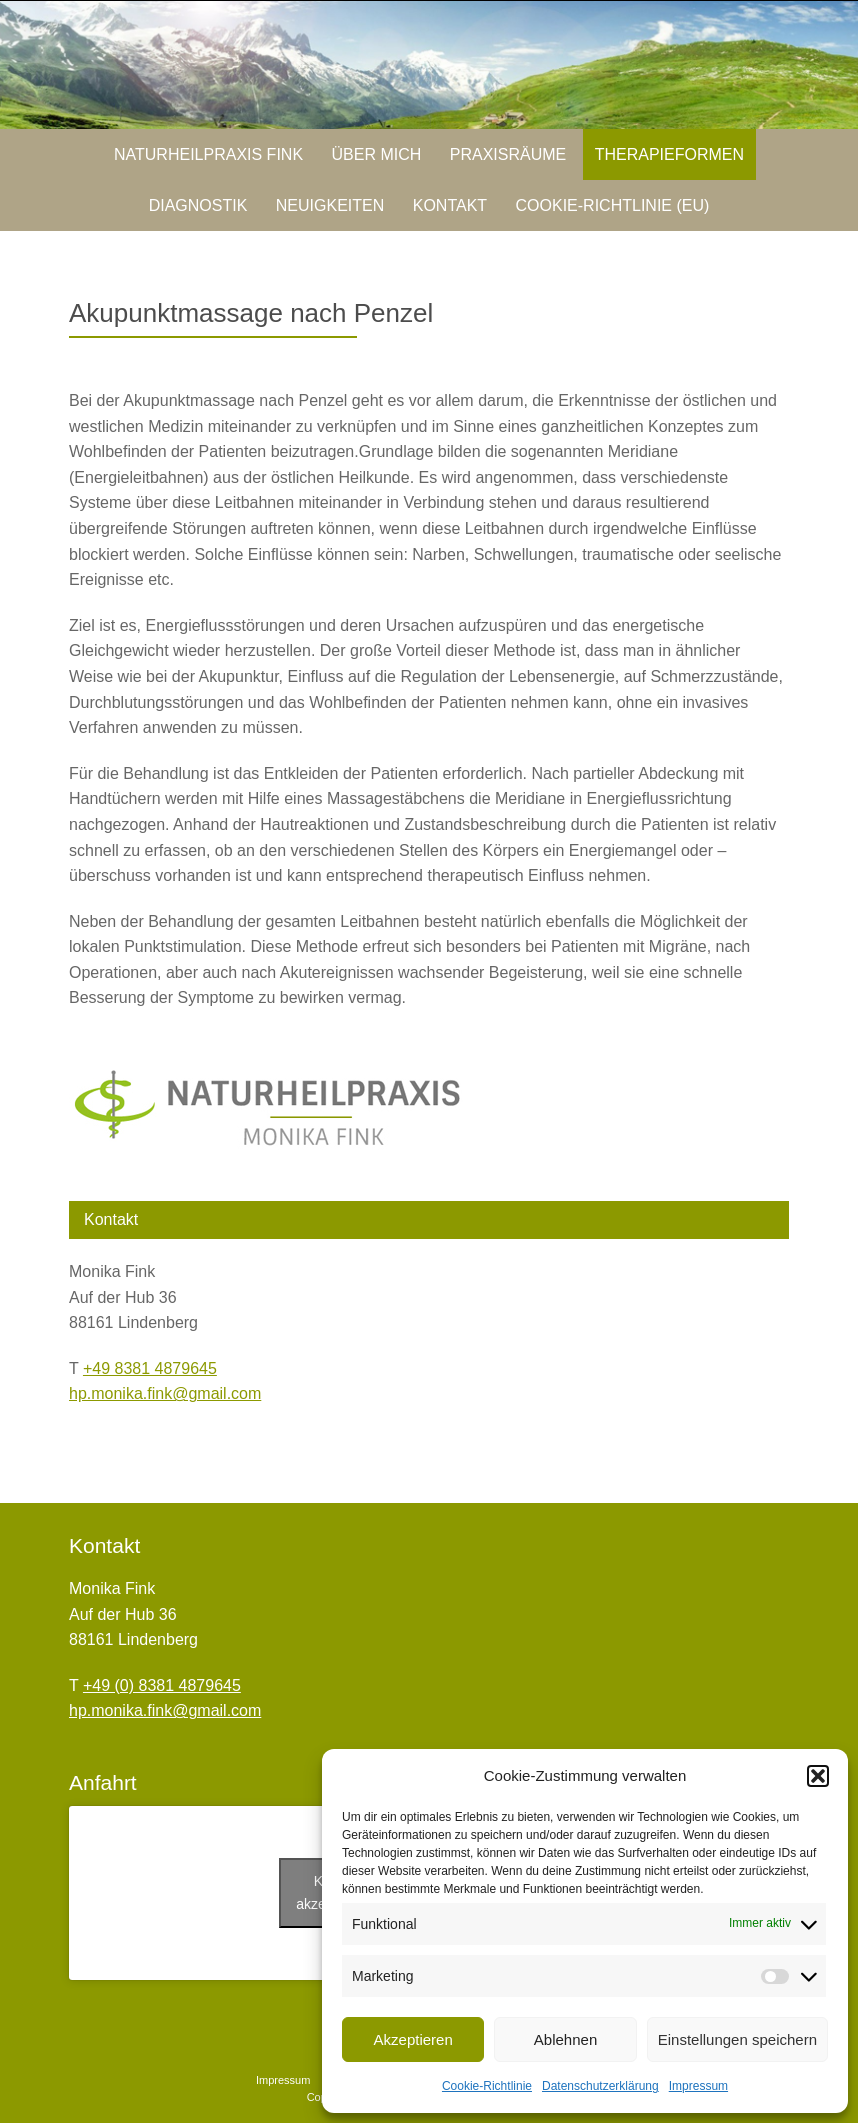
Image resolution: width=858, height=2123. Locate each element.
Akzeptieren (413, 2039)
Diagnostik (198, 205)
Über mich (377, 154)
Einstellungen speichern (737, 2039)
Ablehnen (565, 2039)
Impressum (698, 2086)
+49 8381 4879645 (150, 1368)
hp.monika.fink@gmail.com (165, 1393)
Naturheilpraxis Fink (208, 154)
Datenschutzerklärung (600, 2086)
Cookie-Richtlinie (487, 2086)
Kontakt (450, 205)
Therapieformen (669, 154)
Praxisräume (508, 154)
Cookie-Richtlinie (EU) (613, 205)
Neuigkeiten (330, 205)
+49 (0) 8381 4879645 (162, 1685)
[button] (818, 1776)
